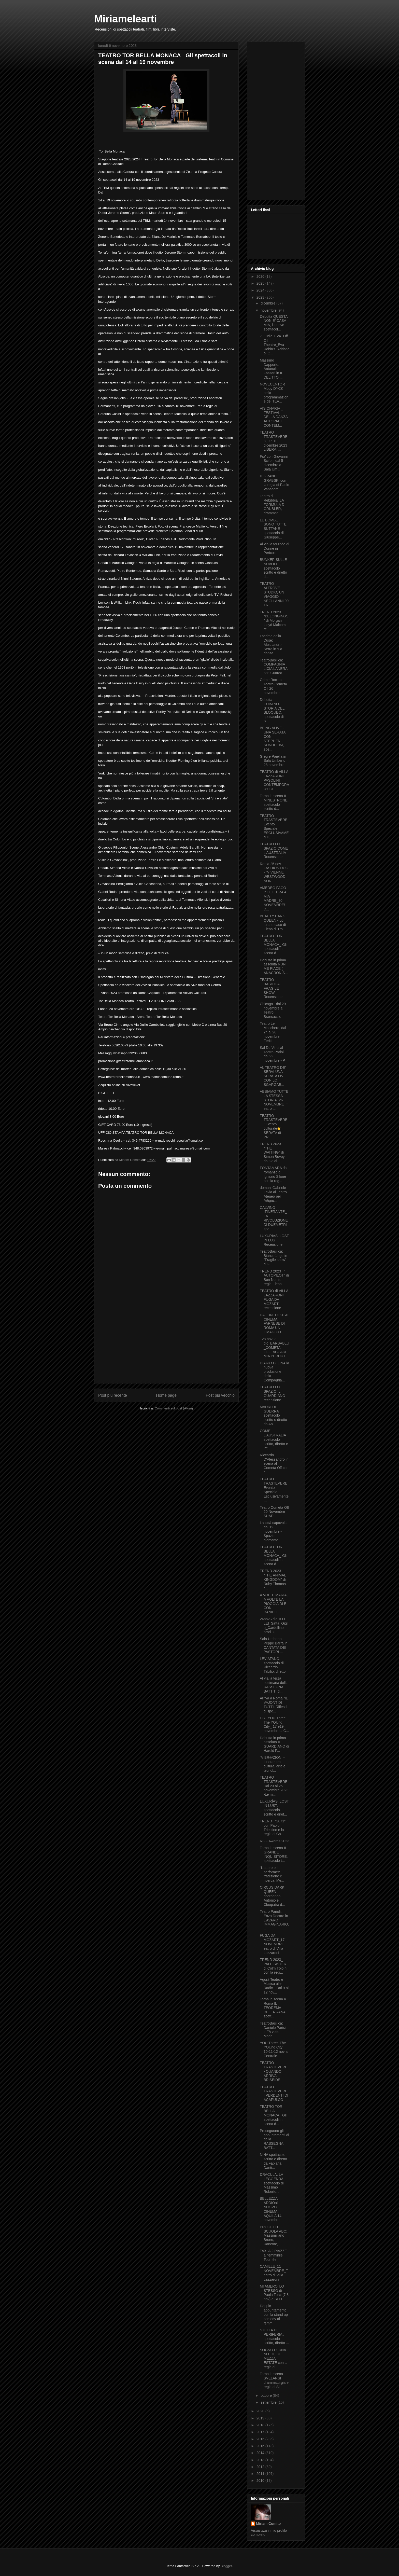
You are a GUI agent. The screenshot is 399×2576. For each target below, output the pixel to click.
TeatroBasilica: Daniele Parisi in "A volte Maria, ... (273, 2029)
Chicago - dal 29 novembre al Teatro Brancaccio (273, 1010)
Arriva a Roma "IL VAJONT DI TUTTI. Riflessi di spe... (274, 1704)
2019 (260, 2418)
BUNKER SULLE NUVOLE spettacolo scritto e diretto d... (273, 568)
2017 (260, 2432)
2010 (260, 2480)
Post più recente (112, 1395)
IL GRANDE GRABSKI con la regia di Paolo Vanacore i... (274, 482)
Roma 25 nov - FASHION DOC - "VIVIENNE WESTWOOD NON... (274, 872)
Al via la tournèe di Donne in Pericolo (274, 548)
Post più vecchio (220, 1395)
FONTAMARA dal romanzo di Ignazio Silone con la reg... (274, 1174)
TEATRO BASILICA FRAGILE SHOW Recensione (271, 988)
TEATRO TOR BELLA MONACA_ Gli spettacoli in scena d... (273, 944)
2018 (260, 2425)
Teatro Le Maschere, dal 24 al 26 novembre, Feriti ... (273, 1032)
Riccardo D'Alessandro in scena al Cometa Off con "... (274, 1463)
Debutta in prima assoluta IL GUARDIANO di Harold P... (274, 1744)
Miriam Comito (268, 2524)
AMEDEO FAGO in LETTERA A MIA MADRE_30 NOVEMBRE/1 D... (273, 898)
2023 (260, 297)
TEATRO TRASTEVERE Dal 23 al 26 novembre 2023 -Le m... (274, 1785)
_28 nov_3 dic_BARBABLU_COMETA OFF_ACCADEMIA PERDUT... (274, 1347)
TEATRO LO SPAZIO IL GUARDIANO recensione (272, 1393)
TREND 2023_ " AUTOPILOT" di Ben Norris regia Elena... (274, 1277)
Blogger (226, 2566)
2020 (260, 2411)
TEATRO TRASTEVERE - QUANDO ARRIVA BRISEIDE (273, 2071)
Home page (166, 1395)
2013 (260, 2460)
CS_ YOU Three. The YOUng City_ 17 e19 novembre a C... (274, 1724)
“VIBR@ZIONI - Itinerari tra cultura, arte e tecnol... (273, 1763)
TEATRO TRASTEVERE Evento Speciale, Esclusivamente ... (274, 1489)
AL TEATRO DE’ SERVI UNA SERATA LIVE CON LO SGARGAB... (273, 1076)
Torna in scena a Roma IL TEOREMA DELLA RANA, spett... (273, 2007)
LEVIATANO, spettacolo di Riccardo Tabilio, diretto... (274, 1665)
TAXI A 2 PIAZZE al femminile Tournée (273, 2255)
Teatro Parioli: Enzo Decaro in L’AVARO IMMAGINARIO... (274, 1920)
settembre (269, 2402)
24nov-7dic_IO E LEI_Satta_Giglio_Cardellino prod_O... (274, 1625)
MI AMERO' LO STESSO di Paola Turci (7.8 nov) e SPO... (274, 2292)
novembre (269, 310)
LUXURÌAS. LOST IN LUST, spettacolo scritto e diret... (274, 1807)
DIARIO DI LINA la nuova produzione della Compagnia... (274, 1371)
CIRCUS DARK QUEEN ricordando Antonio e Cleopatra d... (272, 1895)
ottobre (267, 2395)
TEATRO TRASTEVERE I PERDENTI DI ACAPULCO (274, 2093)
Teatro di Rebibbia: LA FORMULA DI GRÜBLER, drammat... (273, 504)
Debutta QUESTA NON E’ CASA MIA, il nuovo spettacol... (274, 322)
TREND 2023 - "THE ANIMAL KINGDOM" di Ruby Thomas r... (273, 1579)
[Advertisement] (166, 1343)
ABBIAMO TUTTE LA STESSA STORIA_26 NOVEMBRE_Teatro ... (274, 1100)
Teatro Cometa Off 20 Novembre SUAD (274, 1511)
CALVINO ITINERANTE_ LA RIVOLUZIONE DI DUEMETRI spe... (274, 1218)
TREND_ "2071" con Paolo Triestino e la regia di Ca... (273, 1827)
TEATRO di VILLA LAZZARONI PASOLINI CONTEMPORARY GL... (274, 780)
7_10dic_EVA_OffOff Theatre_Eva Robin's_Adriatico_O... (274, 344)
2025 (260, 283)
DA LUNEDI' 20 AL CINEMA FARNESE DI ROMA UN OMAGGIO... (274, 1323)
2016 (260, 2439)
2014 (260, 2453)
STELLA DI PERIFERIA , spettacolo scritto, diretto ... (274, 2336)
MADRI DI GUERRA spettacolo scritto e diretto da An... (273, 1415)
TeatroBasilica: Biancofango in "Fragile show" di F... (273, 1257)
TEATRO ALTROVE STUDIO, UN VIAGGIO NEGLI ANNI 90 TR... (274, 594)
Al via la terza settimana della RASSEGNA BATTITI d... (274, 1684)
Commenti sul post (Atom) (174, 1408)
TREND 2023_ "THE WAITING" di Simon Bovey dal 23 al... (272, 1152)
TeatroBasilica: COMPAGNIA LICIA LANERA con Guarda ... (273, 666)
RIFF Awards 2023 (274, 1841)
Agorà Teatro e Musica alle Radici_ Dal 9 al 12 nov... (274, 1985)
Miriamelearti (125, 18)
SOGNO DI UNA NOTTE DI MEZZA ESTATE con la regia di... (274, 2358)
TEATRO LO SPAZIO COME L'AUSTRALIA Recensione (274, 850)
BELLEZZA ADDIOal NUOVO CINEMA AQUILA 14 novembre (270, 2209)
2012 (260, 2467)
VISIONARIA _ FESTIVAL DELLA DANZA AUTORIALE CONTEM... (274, 416)
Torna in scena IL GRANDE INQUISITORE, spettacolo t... (274, 1854)
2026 (260, 276)
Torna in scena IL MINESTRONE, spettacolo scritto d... (274, 802)
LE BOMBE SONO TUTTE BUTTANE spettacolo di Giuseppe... (273, 528)
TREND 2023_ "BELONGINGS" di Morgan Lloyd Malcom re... (274, 620)
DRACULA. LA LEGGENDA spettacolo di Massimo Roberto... (272, 2183)
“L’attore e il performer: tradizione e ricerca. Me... (272, 1874)
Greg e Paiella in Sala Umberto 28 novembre (273, 760)
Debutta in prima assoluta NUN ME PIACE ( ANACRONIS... (274, 966)
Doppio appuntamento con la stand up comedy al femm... (274, 2314)
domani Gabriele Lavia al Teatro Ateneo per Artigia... (273, 1194)
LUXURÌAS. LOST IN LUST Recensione (274, 1240)
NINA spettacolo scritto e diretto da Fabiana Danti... (273, 2161)
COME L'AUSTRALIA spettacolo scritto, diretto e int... (274, 1439)
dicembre (268, 303)
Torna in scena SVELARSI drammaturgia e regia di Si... (274, 2380)
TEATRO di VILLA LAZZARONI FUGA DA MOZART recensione (274, 1299)
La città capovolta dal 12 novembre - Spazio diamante (274, 1531)
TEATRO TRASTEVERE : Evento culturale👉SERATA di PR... (273, 1126)
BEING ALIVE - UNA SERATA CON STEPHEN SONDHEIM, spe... (273, 738)
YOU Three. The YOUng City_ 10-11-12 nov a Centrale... (274, 2049)
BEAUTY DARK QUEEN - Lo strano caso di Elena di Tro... (273, 922)
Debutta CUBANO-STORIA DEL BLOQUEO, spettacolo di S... (272, 710)
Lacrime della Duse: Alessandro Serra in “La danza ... (271, 644)
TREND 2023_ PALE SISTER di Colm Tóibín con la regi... (273, 1966)
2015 (260, 2446)
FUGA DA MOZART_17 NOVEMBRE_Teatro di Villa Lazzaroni (274, 1944)
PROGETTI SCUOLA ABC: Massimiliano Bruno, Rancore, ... (273, 2235)
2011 (260, 2474)
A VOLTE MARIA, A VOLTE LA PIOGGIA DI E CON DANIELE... (274, 1603)
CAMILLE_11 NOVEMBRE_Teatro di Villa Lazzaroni (274, 2272)
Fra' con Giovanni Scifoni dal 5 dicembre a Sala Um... (274, 462)
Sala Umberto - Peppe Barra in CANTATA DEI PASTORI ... (273, 1645)
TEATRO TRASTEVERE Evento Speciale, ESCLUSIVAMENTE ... (274, 826)
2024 (260, 290)
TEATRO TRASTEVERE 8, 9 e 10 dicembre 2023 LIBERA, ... (273, 440)
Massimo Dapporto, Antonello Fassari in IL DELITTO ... (271, 368)
